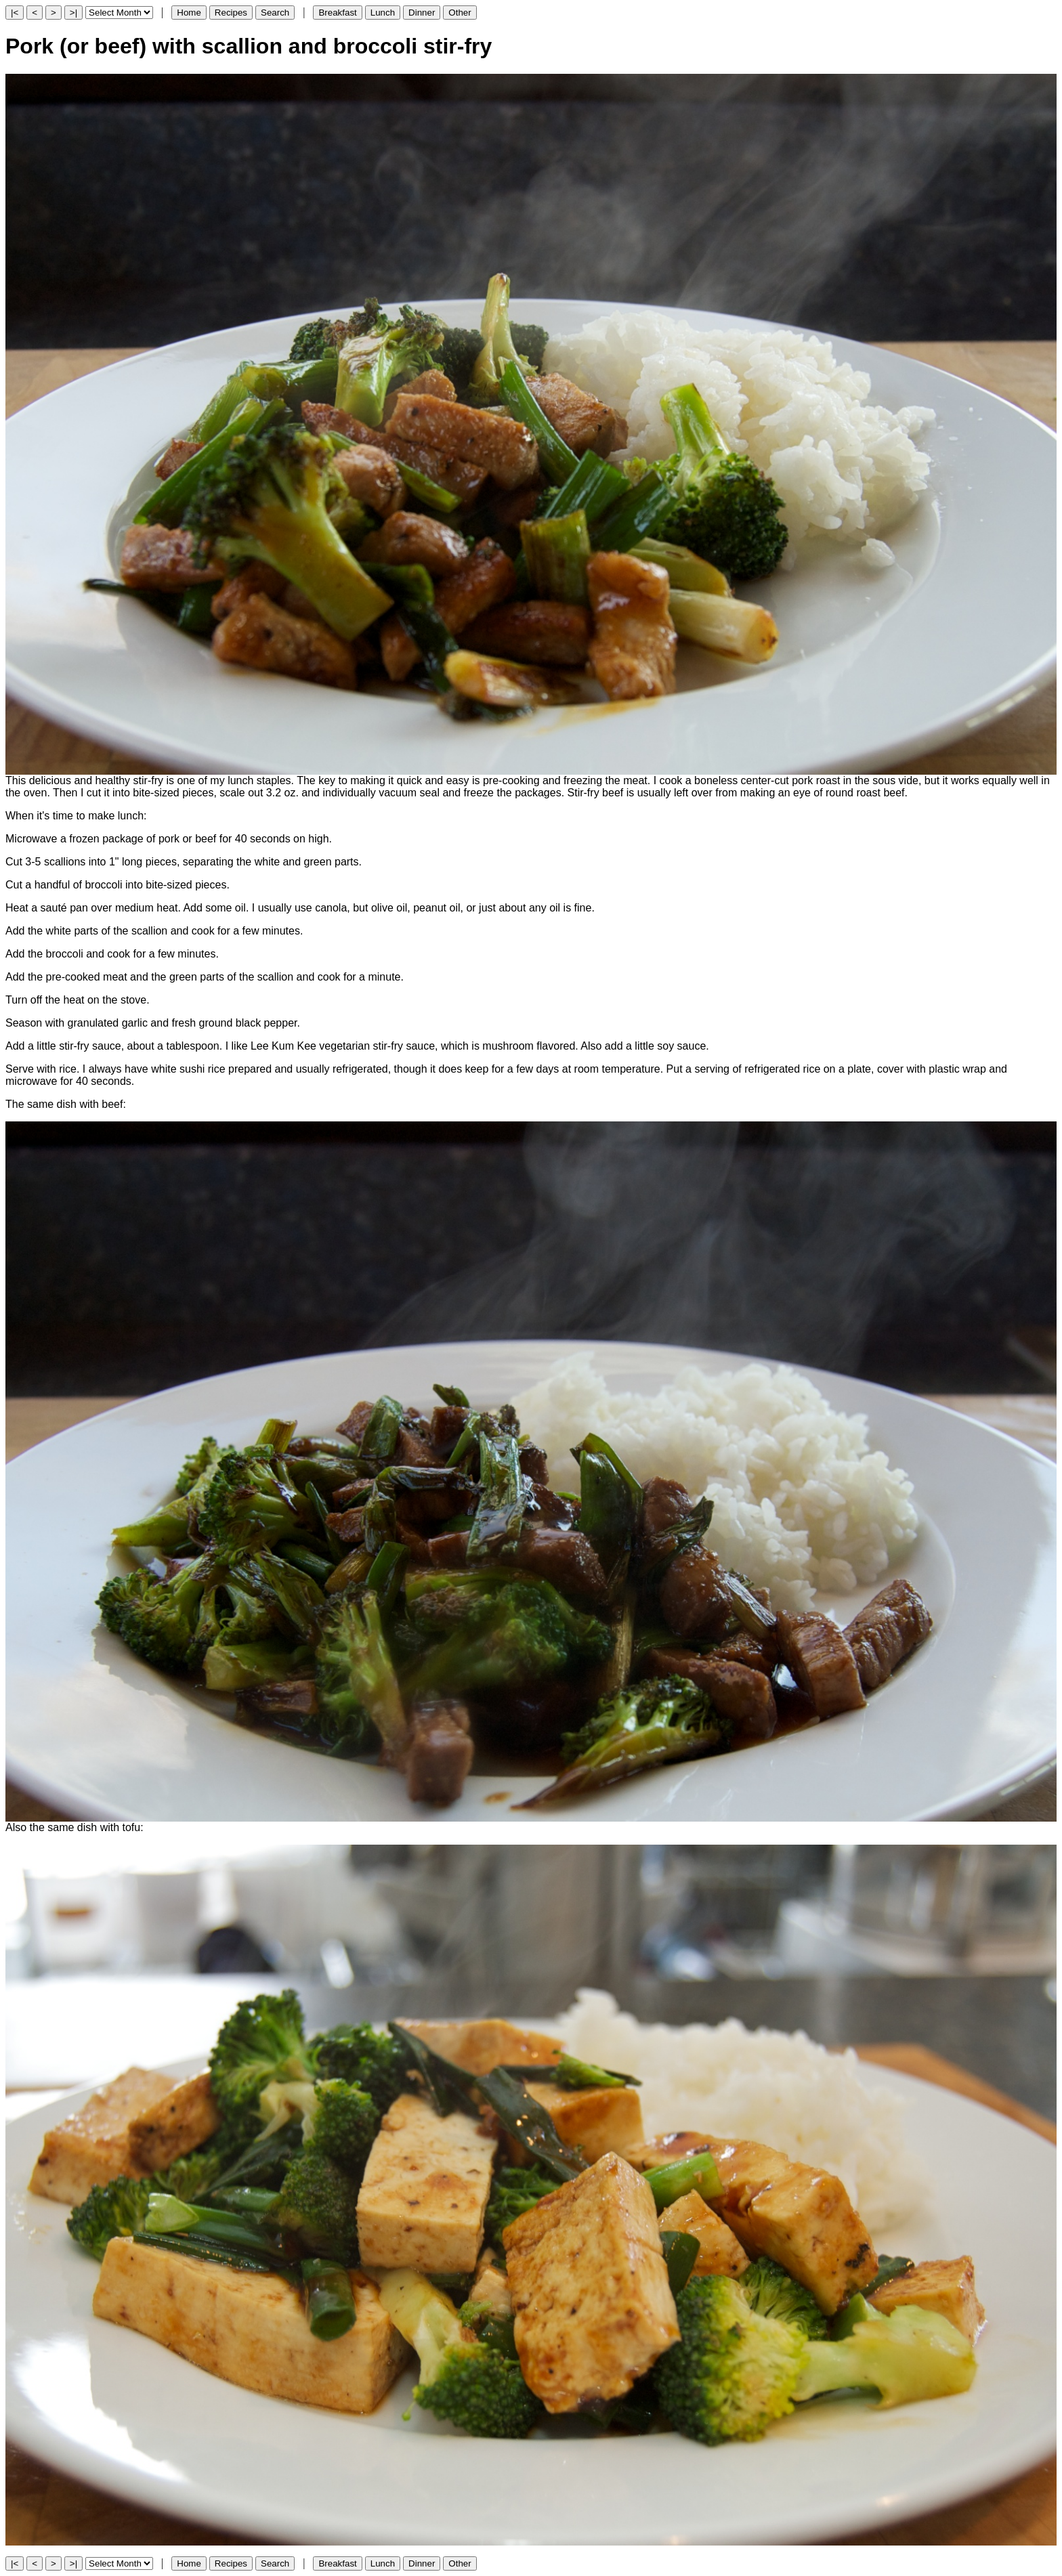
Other (459, 12)
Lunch (382, 12)
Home (189, 12)
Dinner (421, 12)
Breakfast (337, 12)
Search (275, 12)
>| (73, 12)
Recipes (231, 12)
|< (14, 12)
